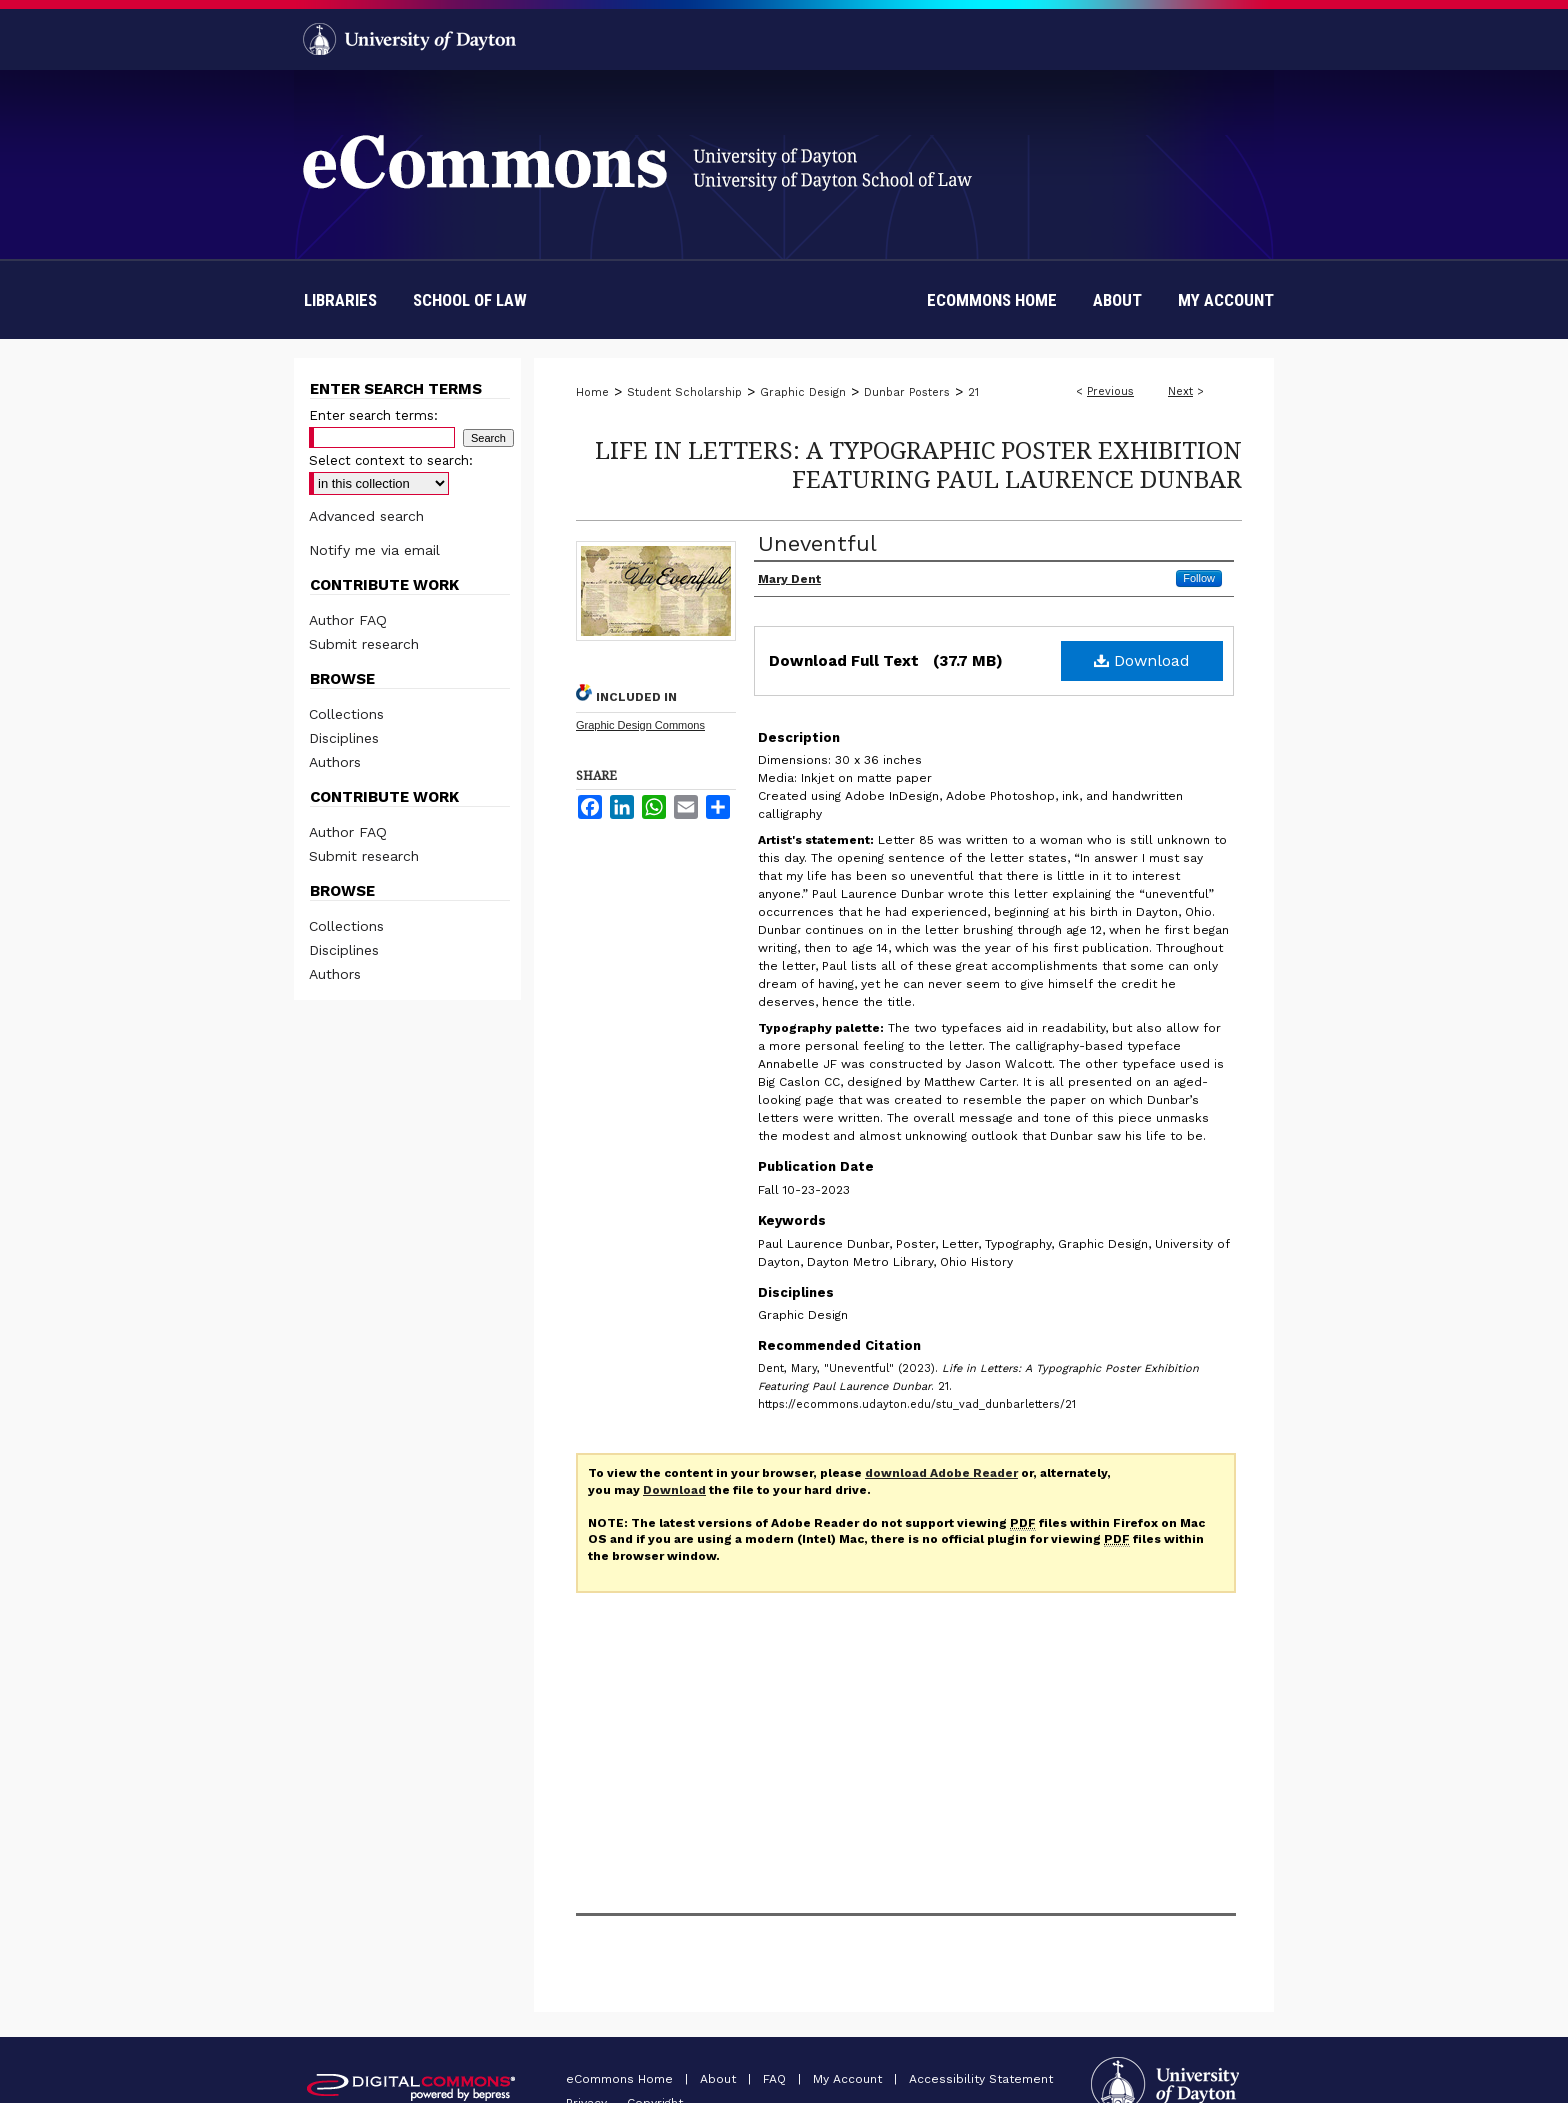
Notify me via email (374, 550)
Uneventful (817, 543)
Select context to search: (391, 460)
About (720, 2079)
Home (592, 392)
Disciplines (344, 738)
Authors (335, 762)
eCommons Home (621, 2079)
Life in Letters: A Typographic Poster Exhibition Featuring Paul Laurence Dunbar (918, 464)
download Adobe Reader (941, 1473)
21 (973, 392)
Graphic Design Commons (640, 725)
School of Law (470, 300)
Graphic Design (803, 392)
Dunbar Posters (907, 392)
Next (1180, 391)
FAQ (776, 2079)
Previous (1110, 391)
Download (1142, 660)
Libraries (340, 300)
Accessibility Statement (981, 2079)
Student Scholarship (684, 392)
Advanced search (366, 516)
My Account (849, 2079)
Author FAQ (348, 620)
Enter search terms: (373, 415)
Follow (1199, 578)
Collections (346, 714)
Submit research (364, 644)
